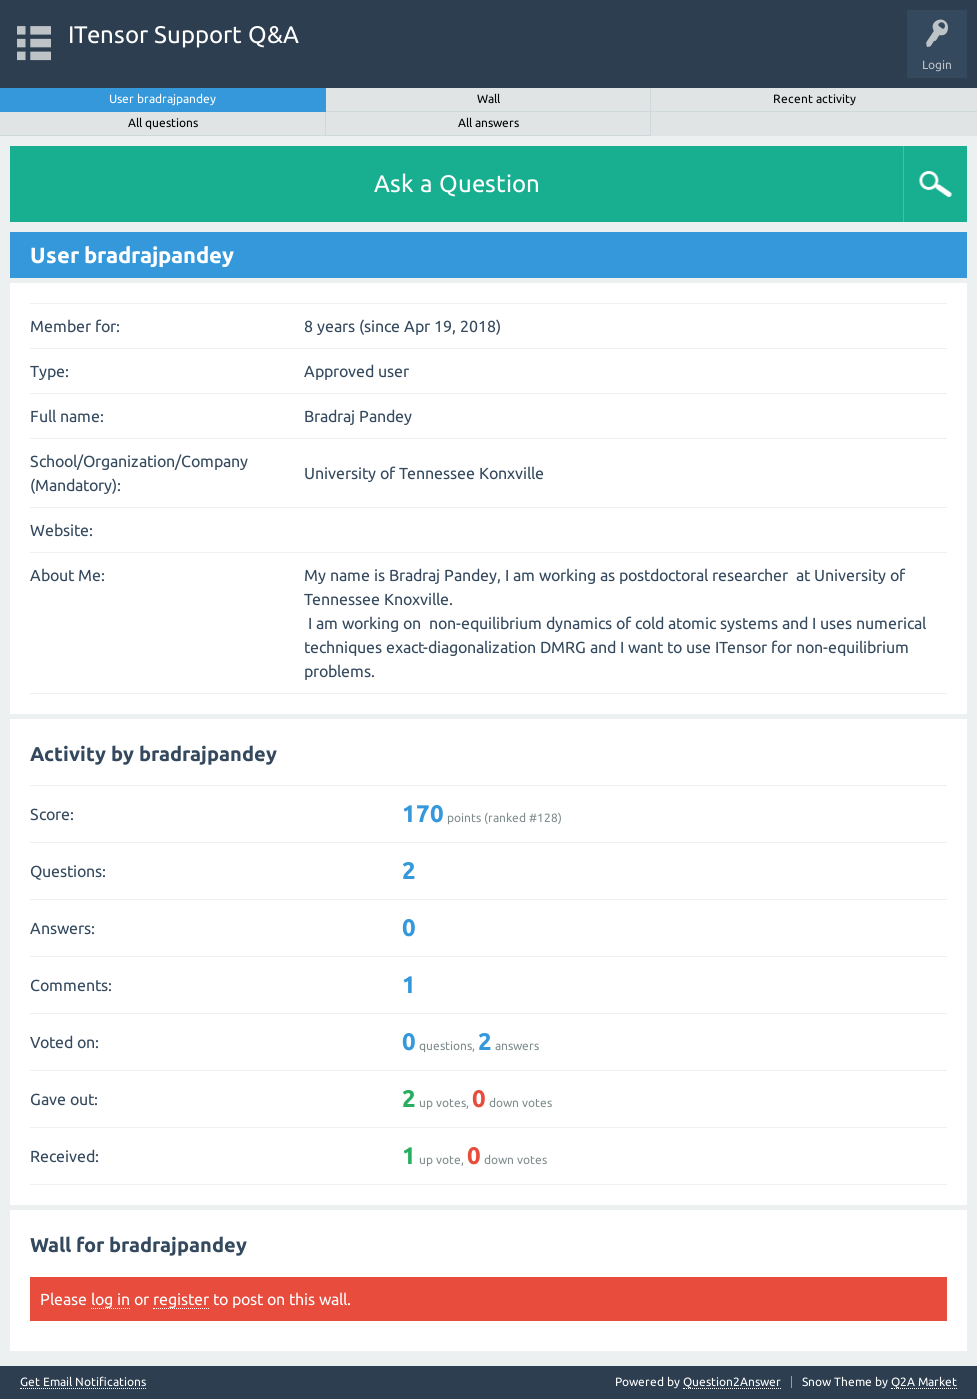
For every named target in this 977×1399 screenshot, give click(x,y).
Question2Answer (732, 1381)
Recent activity (814, 98)
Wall (488, 98)
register (181, 1299)
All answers (488, 122)
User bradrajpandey (162, 98)
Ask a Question (457, 183)
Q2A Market (924, 1381)
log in (110, 1299)
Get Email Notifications (83, 1382)
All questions (163, 122)
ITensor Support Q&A (183, 34)
